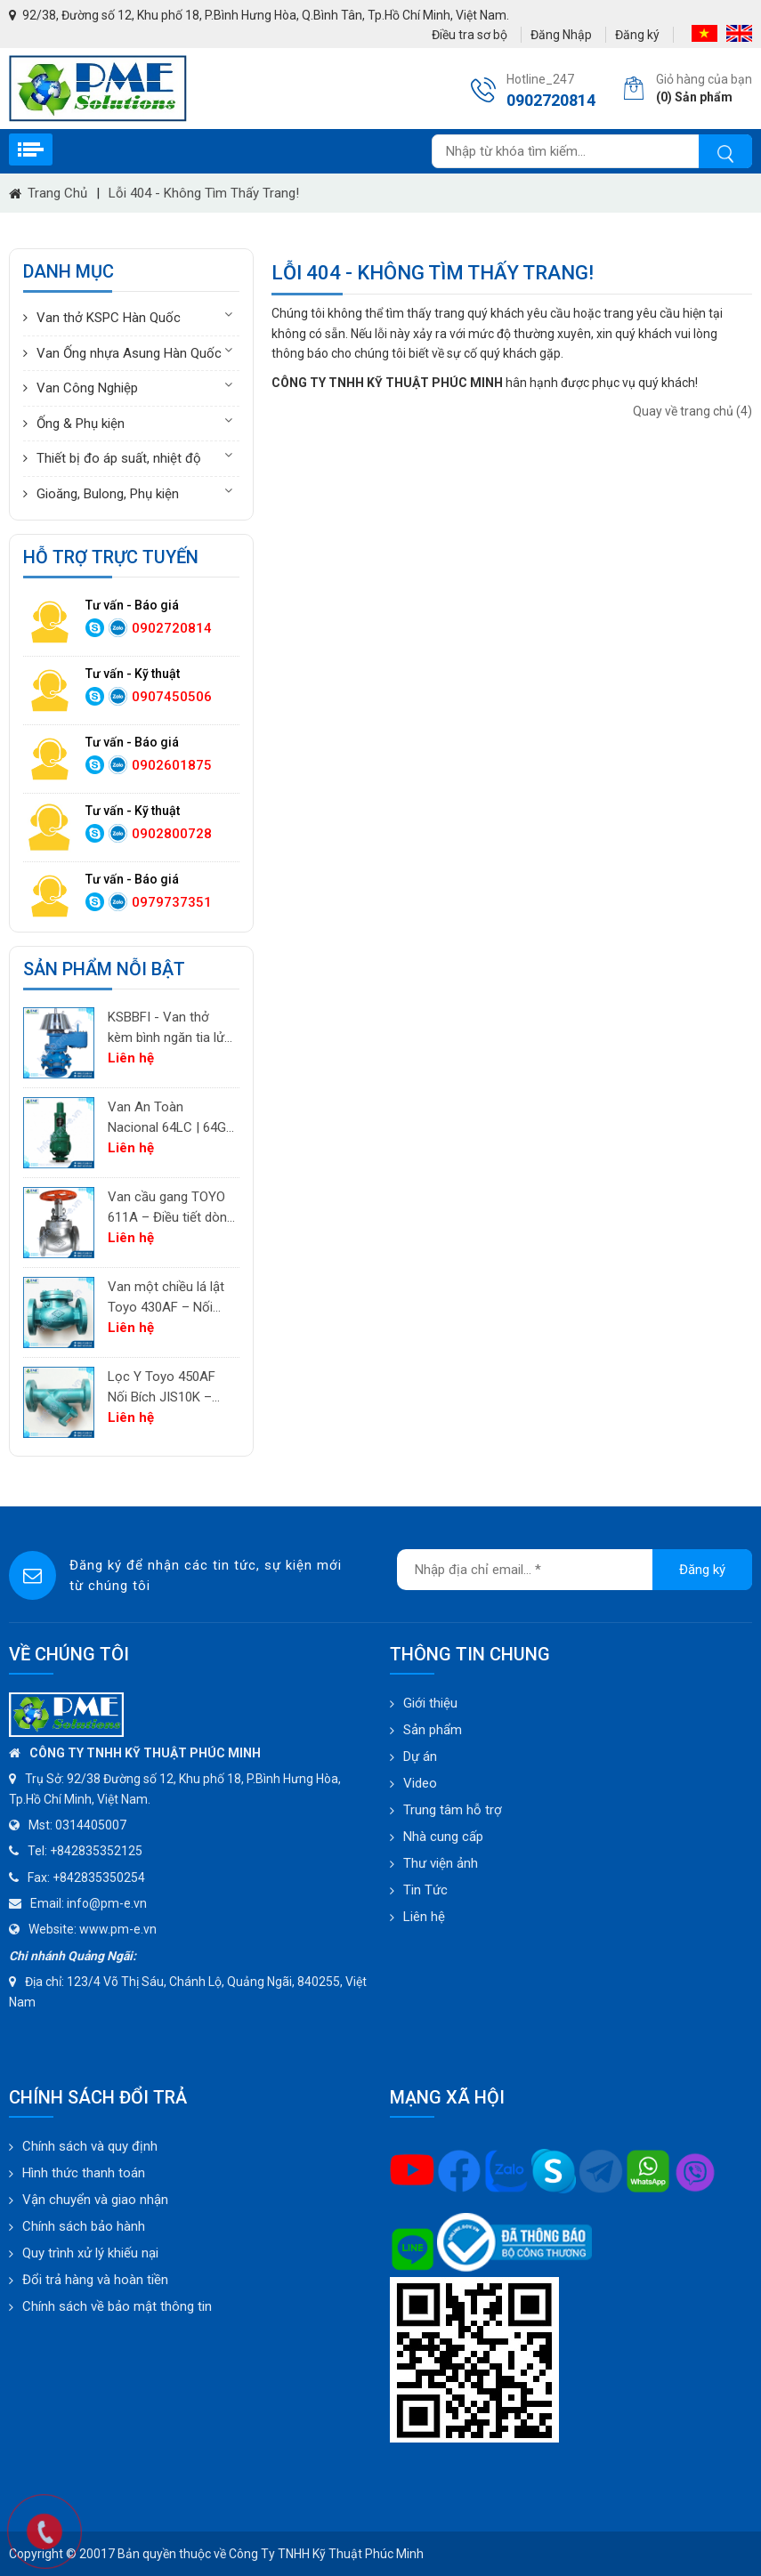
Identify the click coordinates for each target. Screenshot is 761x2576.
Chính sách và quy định (90, 2146)
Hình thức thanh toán (83, 2173)
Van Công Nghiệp (87, 388)
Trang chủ (57, 193)
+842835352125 (96, 1851)
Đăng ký (637, 35)
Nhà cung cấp (443, 1837)
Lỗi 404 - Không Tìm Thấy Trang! (204, 193)
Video (420, 1783)
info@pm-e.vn (107, 1903)
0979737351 (172, 902)
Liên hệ (424, 1917)
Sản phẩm (432, 1730)
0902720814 (172, 628)
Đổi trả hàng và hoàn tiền (95, 2280)
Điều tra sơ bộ (469, 35)
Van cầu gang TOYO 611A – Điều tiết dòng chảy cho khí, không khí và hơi (171, 1208)
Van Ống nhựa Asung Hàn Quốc (129, 353)
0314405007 (90, 1825)
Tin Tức (425, 1890)
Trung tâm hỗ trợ (452, 1810)
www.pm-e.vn (118, 1929)
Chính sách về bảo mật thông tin (117, 2306)
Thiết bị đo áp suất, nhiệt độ (118, 458)
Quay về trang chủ (692, 411)
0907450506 (172, 697)
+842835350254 (99, 1877)
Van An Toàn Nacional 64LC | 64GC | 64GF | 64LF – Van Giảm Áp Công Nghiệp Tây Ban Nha (171, 1118)
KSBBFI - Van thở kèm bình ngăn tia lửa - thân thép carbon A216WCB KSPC (169, 1028)
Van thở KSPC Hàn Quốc (108, 318)
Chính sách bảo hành (83, 2226)
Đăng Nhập (561, 35)
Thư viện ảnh (440, 1863)
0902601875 (172, 765)
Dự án (420, 1756)
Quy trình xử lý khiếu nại (90, 2253)
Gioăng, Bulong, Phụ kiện (107, 494)
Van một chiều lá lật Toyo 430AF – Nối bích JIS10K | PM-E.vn (171, 1298)
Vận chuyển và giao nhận (95, 2200)
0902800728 (172, 834)
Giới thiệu (430, 1703)
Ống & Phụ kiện (80, 424)
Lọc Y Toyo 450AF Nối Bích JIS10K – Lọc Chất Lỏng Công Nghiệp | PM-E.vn (168, 1388)
